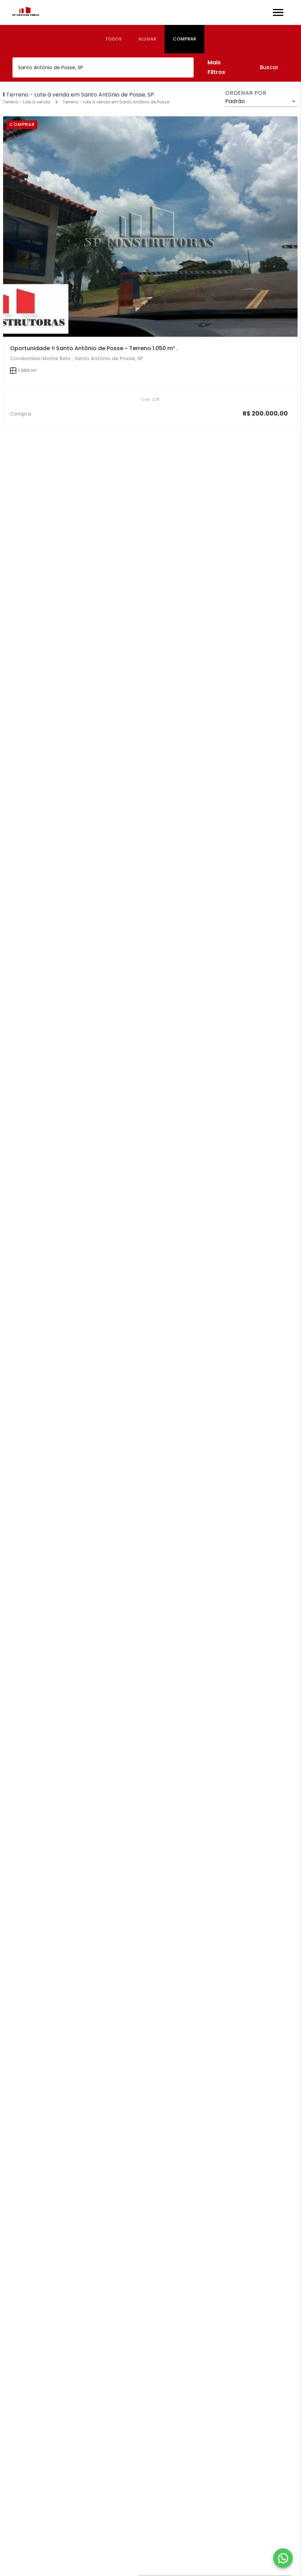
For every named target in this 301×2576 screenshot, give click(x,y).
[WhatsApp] (283, 2558)
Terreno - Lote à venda (26, 102)
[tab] (113, 39)
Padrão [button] (235, 101)
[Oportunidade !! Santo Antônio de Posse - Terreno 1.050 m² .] (150, 226)
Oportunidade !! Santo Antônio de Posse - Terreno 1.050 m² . (94, 348)
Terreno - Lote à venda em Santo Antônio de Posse (116, 102)
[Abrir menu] (278, 12)
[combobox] (103, 67)
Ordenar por (246, 93)
